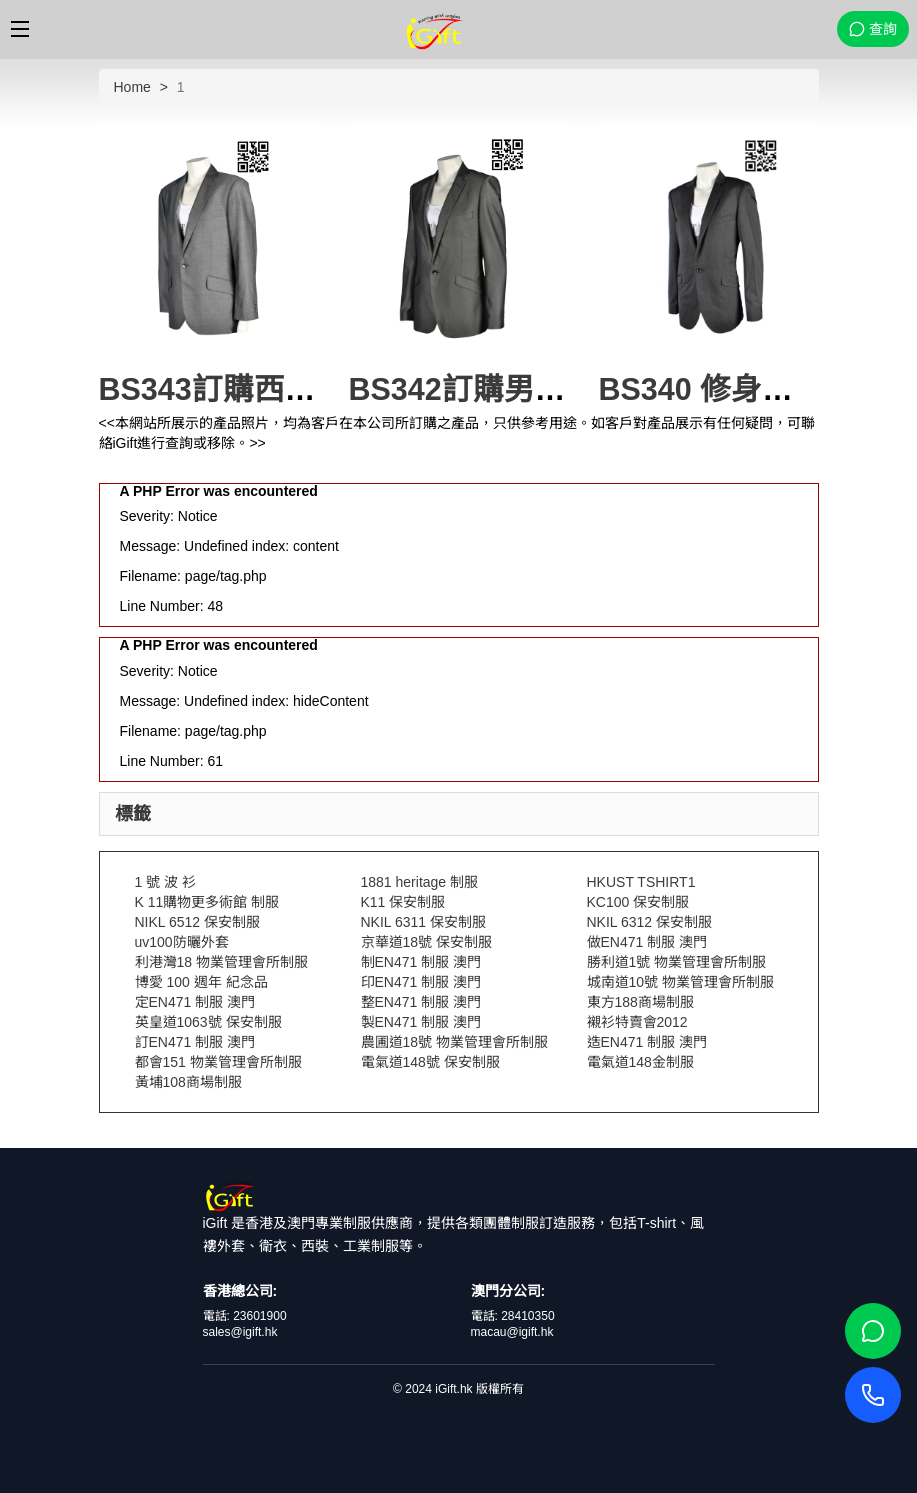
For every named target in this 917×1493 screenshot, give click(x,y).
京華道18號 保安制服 (426, 942)
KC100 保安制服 (638, 902)
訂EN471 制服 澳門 (195, 1042)
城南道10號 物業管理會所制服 (680, 982)
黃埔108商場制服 (188, 1082)
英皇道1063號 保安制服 (208, 1022)
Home (132, 87)
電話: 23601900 (245, 1316)
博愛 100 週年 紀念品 (201, 982)
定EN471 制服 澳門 (195, 1002)
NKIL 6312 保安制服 (650, 922)
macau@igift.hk (512, 1332)
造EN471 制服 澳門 (647, 1042)
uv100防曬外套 (182, 942)
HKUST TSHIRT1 (641, 882)
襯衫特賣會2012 (637, 1022)
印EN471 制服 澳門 (421, 982)
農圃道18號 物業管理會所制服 (454, 1042)
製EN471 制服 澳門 (421, 1022)
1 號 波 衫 (165, 882)
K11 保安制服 (403, 902)
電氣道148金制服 (640, 1062)
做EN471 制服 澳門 (647, 942)
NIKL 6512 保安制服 (198, 922)
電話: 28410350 (513, 1316)
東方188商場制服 (640, 1002)
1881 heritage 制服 (420, 882)
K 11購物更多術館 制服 (207, 902)
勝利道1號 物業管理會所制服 (677, 962)
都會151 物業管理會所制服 (218, 1062)
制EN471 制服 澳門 (421, 962)
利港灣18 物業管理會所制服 (221, 962)
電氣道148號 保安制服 (430, 1062)
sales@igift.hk (240, 1332)
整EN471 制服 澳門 (421, 1002)
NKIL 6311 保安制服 (424, 922)
